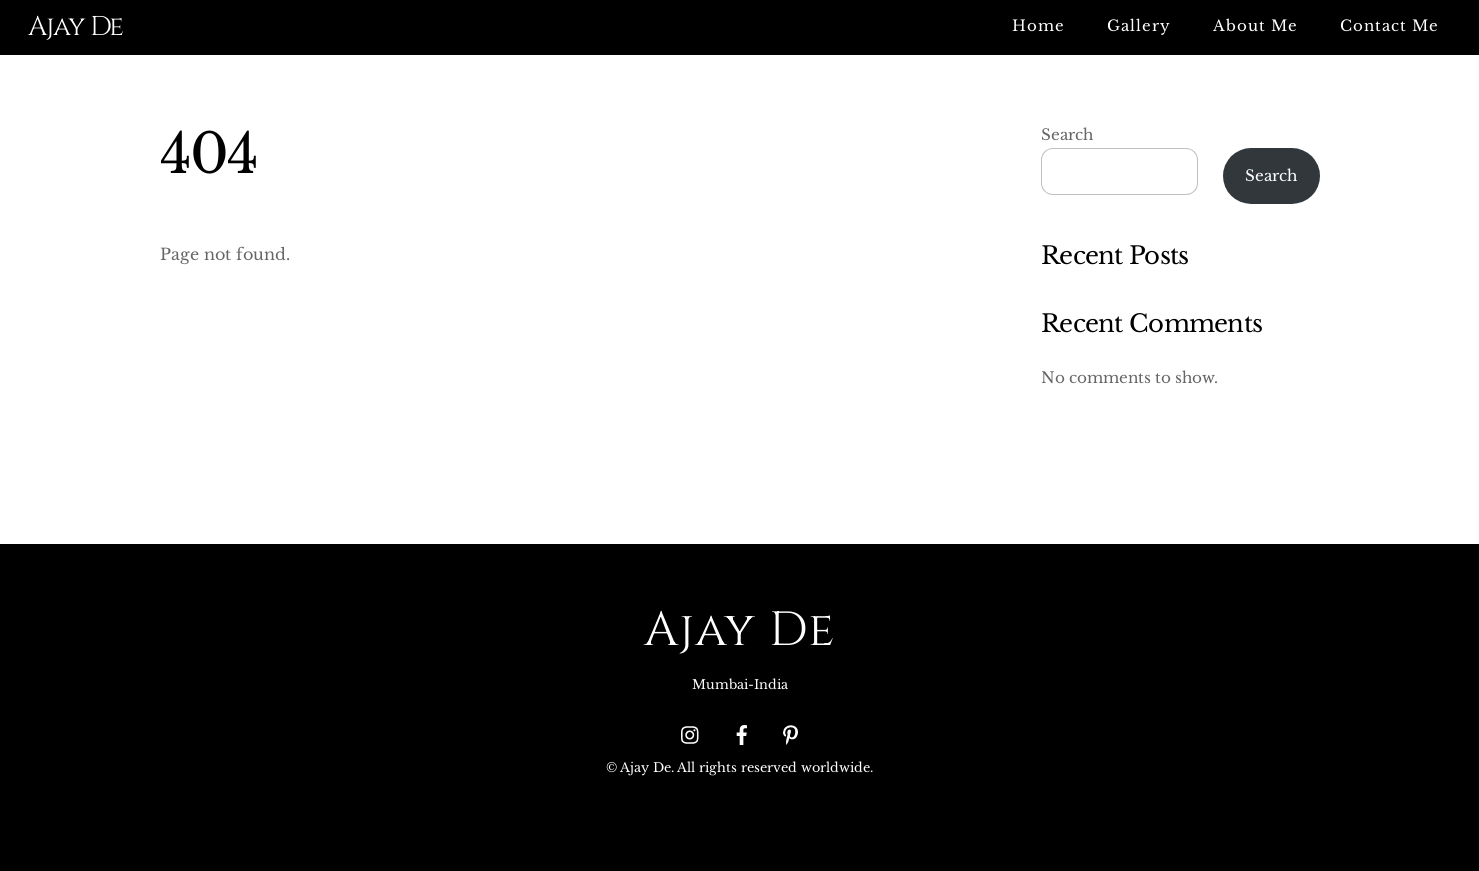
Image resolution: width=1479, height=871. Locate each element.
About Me (1255, 25)
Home (1038, 25)
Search (1067, 134)
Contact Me (1389, 25)
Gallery (1139, 25)
